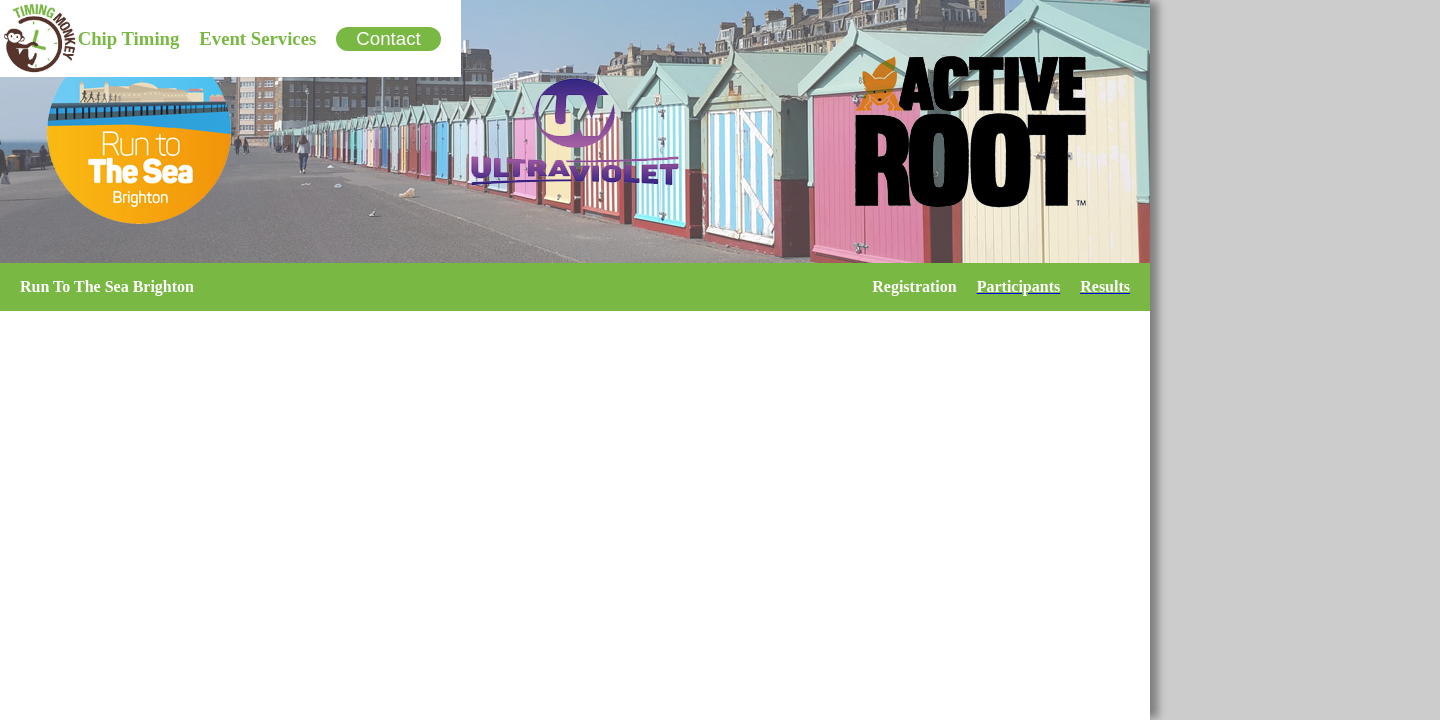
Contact (388, 38)
